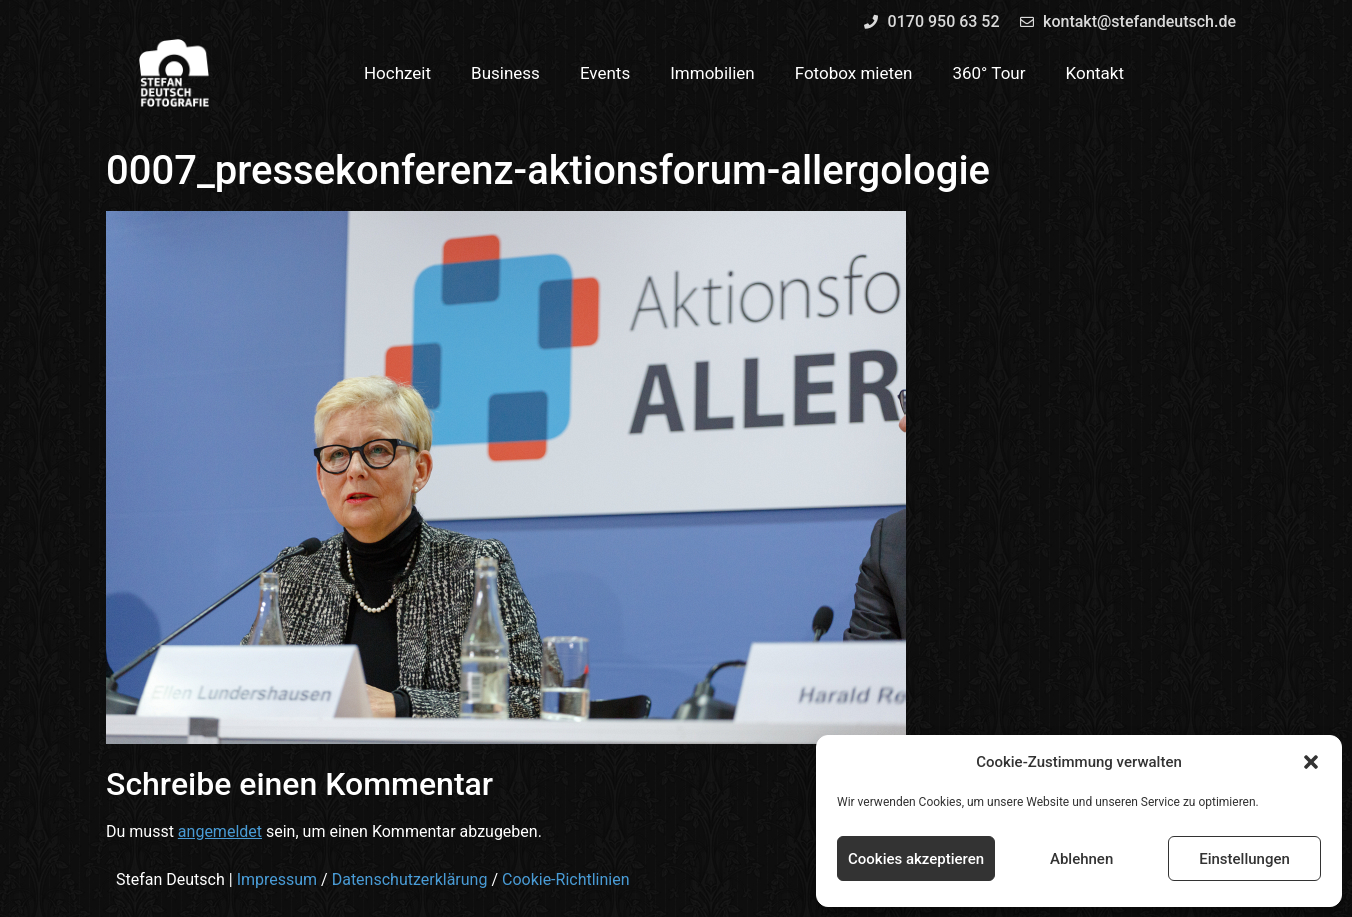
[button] (1311, 762)
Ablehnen (1081, 859)
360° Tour (988, 73)
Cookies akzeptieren (916, 859)
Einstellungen (1244, 859)
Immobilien (712, 73)
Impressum (277, 879)
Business (505, 73)
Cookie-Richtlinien (566, 879)
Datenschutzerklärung (410, 879)
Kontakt (1095, 73)
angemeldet (220, 831)
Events (605, 73)
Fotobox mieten (854, 73)
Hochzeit (397, 73)
